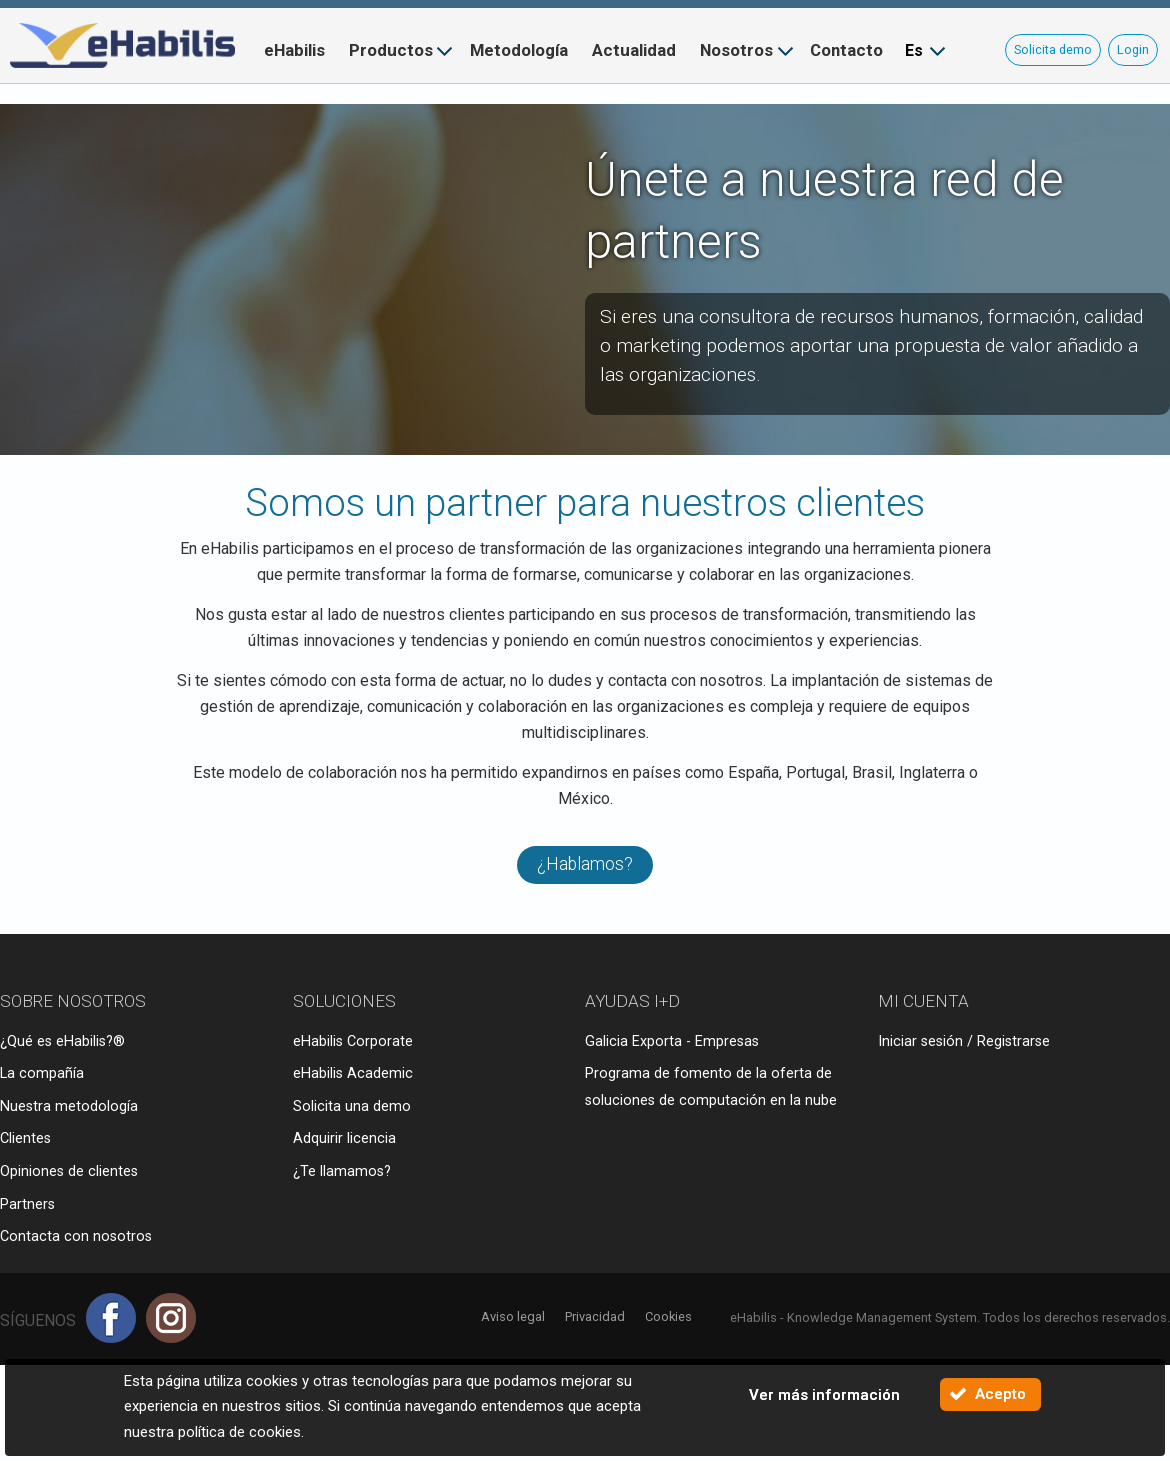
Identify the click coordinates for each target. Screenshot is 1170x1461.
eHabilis (294, 50)
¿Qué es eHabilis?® (62, 1041)
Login (1133, 49)
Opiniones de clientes (69, 1171)
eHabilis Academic (353, 1073)
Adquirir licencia (344, 1138)
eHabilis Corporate (353, 1041)
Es (914, 50)
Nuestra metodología (69, 1106)
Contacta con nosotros (76, 1236)
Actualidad (634, 50)
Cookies (668, 1316)
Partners (27, 1204)
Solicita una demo (352, 1106)
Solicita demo (1053, 49)
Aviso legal (513, 1316)
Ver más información (824, 1395)
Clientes (25, 1138)
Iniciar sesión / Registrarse (964, 1041)
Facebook (111, 1318)
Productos (391, 50)
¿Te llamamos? (342, 1171)
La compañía (42, 1073)
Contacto (846, 50)
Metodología (519, 50)
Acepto (1000, 1394)
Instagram (171, 1318)
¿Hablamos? (585, 864)
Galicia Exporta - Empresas (672, 1041)
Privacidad (595, 1316)
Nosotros (736, 50)
